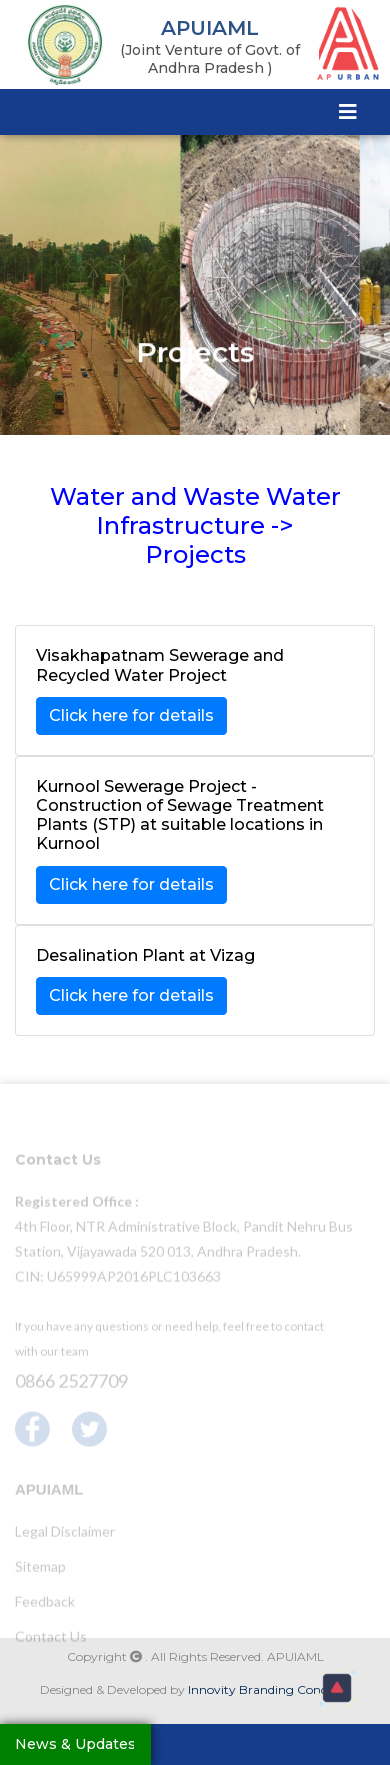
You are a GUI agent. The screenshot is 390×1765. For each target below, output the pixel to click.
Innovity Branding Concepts (269, 1689)
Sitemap (40, 1569)
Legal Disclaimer (65, 1534)
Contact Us (51, 1639)
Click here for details (131, 715)
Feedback (45, 1604)
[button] (337, 1688)
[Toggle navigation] (348, 111)
